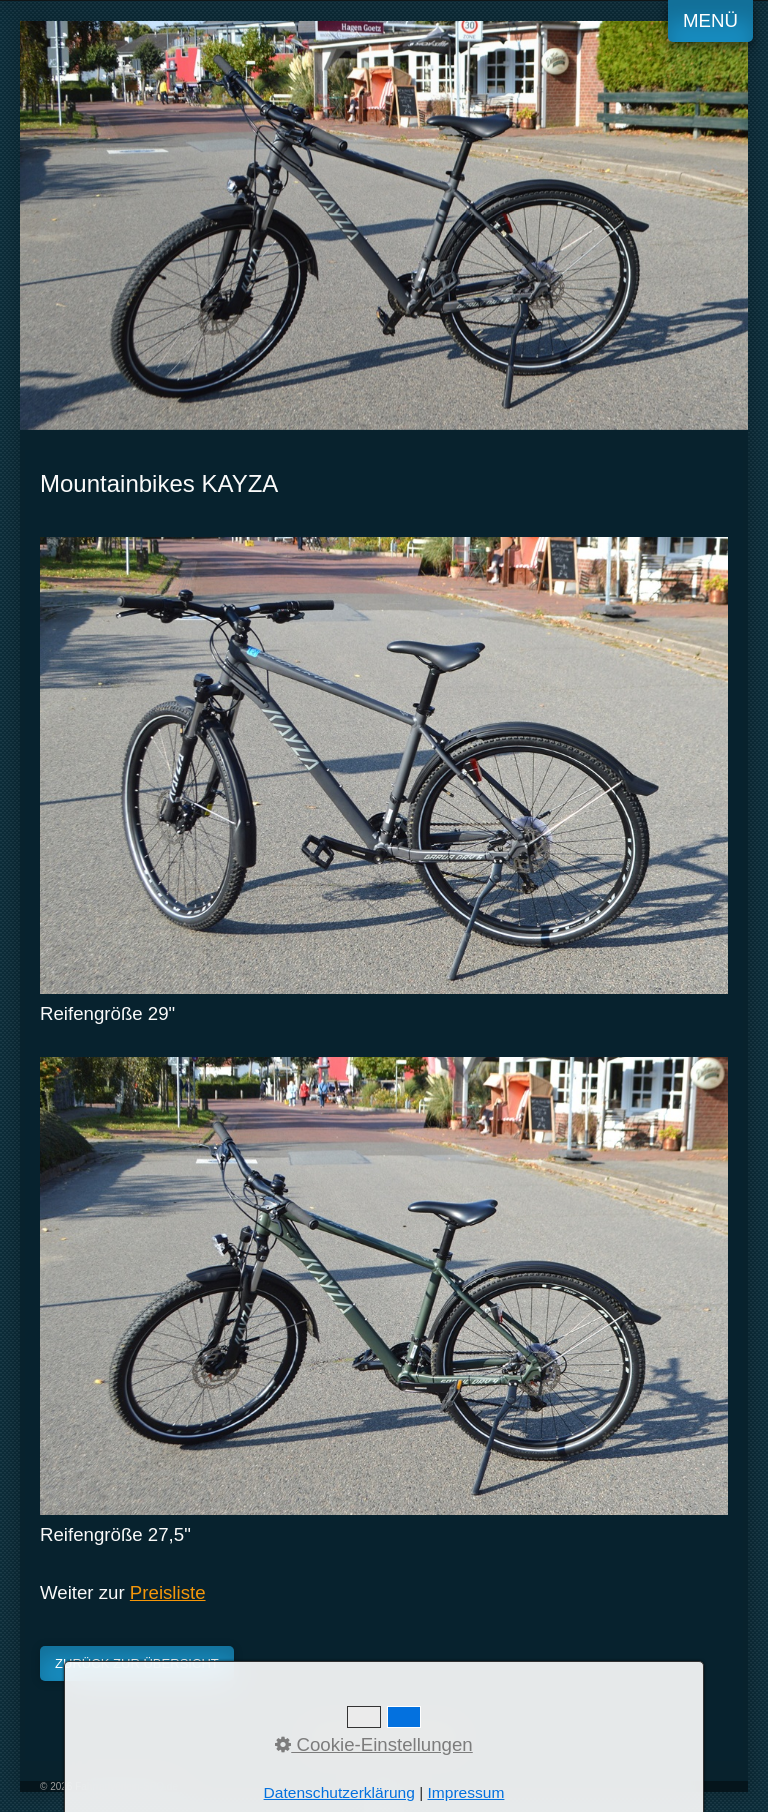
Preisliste (168, 1592)
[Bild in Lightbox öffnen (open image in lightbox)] (384, 765)
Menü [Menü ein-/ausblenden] (710, 20)
